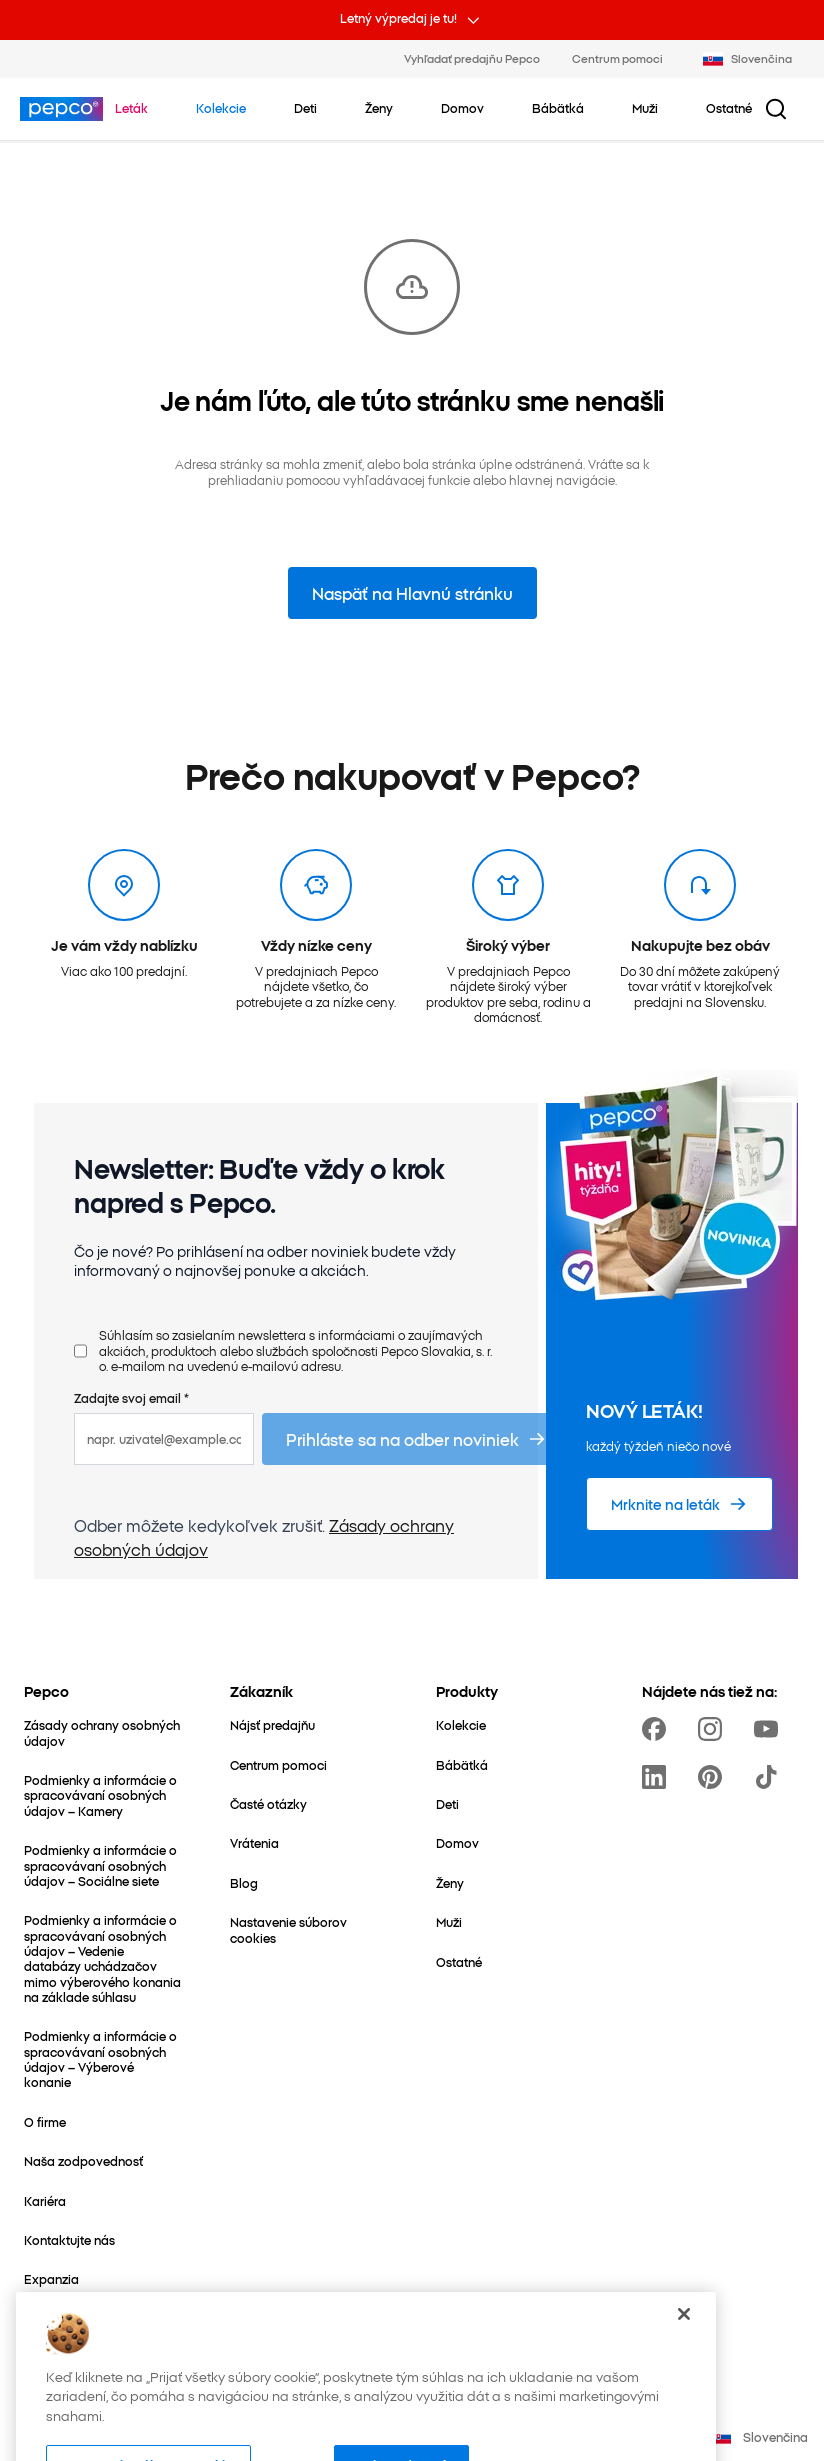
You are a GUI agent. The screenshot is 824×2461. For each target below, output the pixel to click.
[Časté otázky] (268, 1803)
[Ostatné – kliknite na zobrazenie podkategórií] (729, 108)
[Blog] (244, 1882)
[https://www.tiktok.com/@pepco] (770, 1777)
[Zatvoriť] (684, 2346)
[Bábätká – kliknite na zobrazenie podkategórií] (558, 108)
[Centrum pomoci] (278, 1764)
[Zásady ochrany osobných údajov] (103, 1732)
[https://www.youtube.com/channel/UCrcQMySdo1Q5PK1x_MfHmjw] (770, 1729)
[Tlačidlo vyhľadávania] (776, 109)
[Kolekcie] (461, 1724)
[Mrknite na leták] (679, 1504)
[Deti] (447, 1803)
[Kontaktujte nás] (69, 2239)
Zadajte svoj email (131, 1397)
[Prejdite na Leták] (131, 108)
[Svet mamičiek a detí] (85, 2318)
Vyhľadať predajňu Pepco (472, 58)
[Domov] (457, 1842)
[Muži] (449, 1921)
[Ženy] (450, 1882)
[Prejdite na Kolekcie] (221, 108)
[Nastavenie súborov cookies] (309, 1929)
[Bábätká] (462, 1764)
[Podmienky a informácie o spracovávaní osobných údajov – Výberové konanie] (103, 2058)
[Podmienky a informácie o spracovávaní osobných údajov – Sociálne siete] (103, 1865)
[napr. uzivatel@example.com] (164, 1438)
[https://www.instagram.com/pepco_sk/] (714, 1729)
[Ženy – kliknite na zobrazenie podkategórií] (379, 108)
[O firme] (45, 2121)
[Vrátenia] (254, 1842)
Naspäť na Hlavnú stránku (412, 593)
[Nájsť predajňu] (272, 1724)
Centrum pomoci (617, 58)
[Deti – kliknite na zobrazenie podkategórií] (305, 108)
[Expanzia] (51, 2278)
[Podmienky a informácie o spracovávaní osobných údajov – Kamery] (103, 1795)
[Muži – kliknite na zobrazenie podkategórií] (645, 108)
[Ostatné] (459, 1961)
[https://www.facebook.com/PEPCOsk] (658, 1729)
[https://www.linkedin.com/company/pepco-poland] (658, 1777)
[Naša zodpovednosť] (83, 2160)
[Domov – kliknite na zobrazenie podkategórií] (462, 108)
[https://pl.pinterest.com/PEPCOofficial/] (714, 1777)
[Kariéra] (45, 2200)
